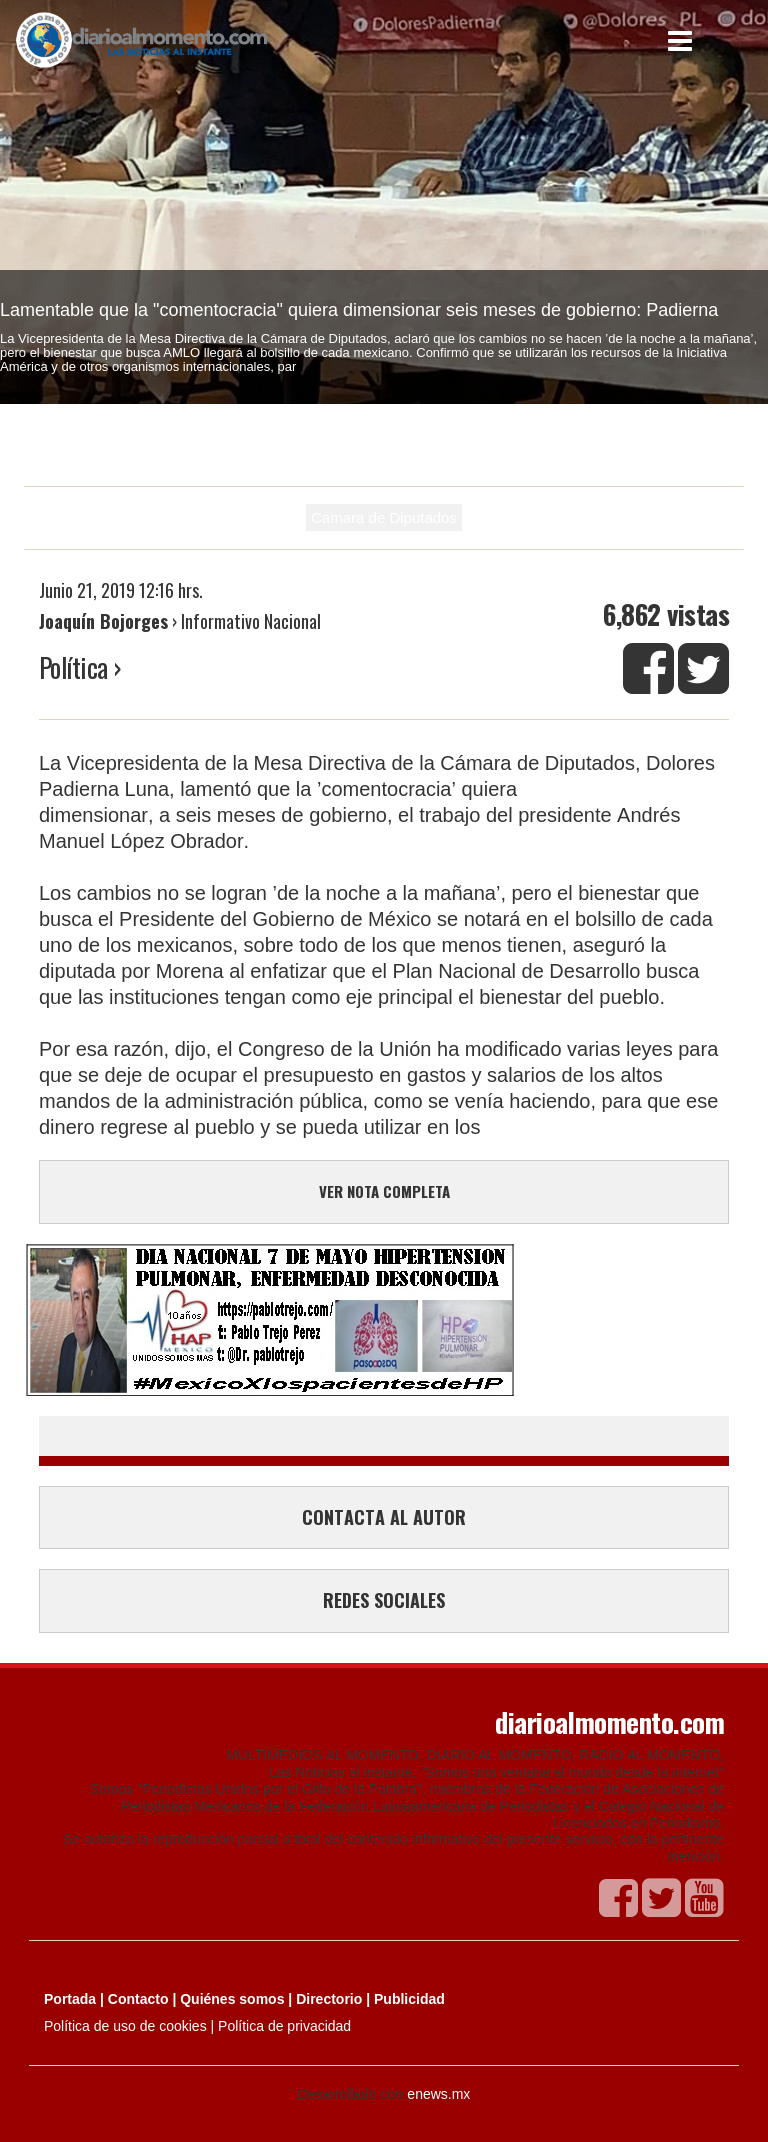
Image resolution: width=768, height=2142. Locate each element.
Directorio (329, 1999)
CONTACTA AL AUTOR (384, 1517)
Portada (70, 1999)
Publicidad (409, 1999)
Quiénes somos (232, 1999)
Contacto (138, 1999)
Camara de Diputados (384, 517)
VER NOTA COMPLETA (384, 1191)
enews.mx (438, 2094)
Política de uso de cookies (125, 2026)
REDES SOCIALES (384, 1600)
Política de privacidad (284, 2026)
